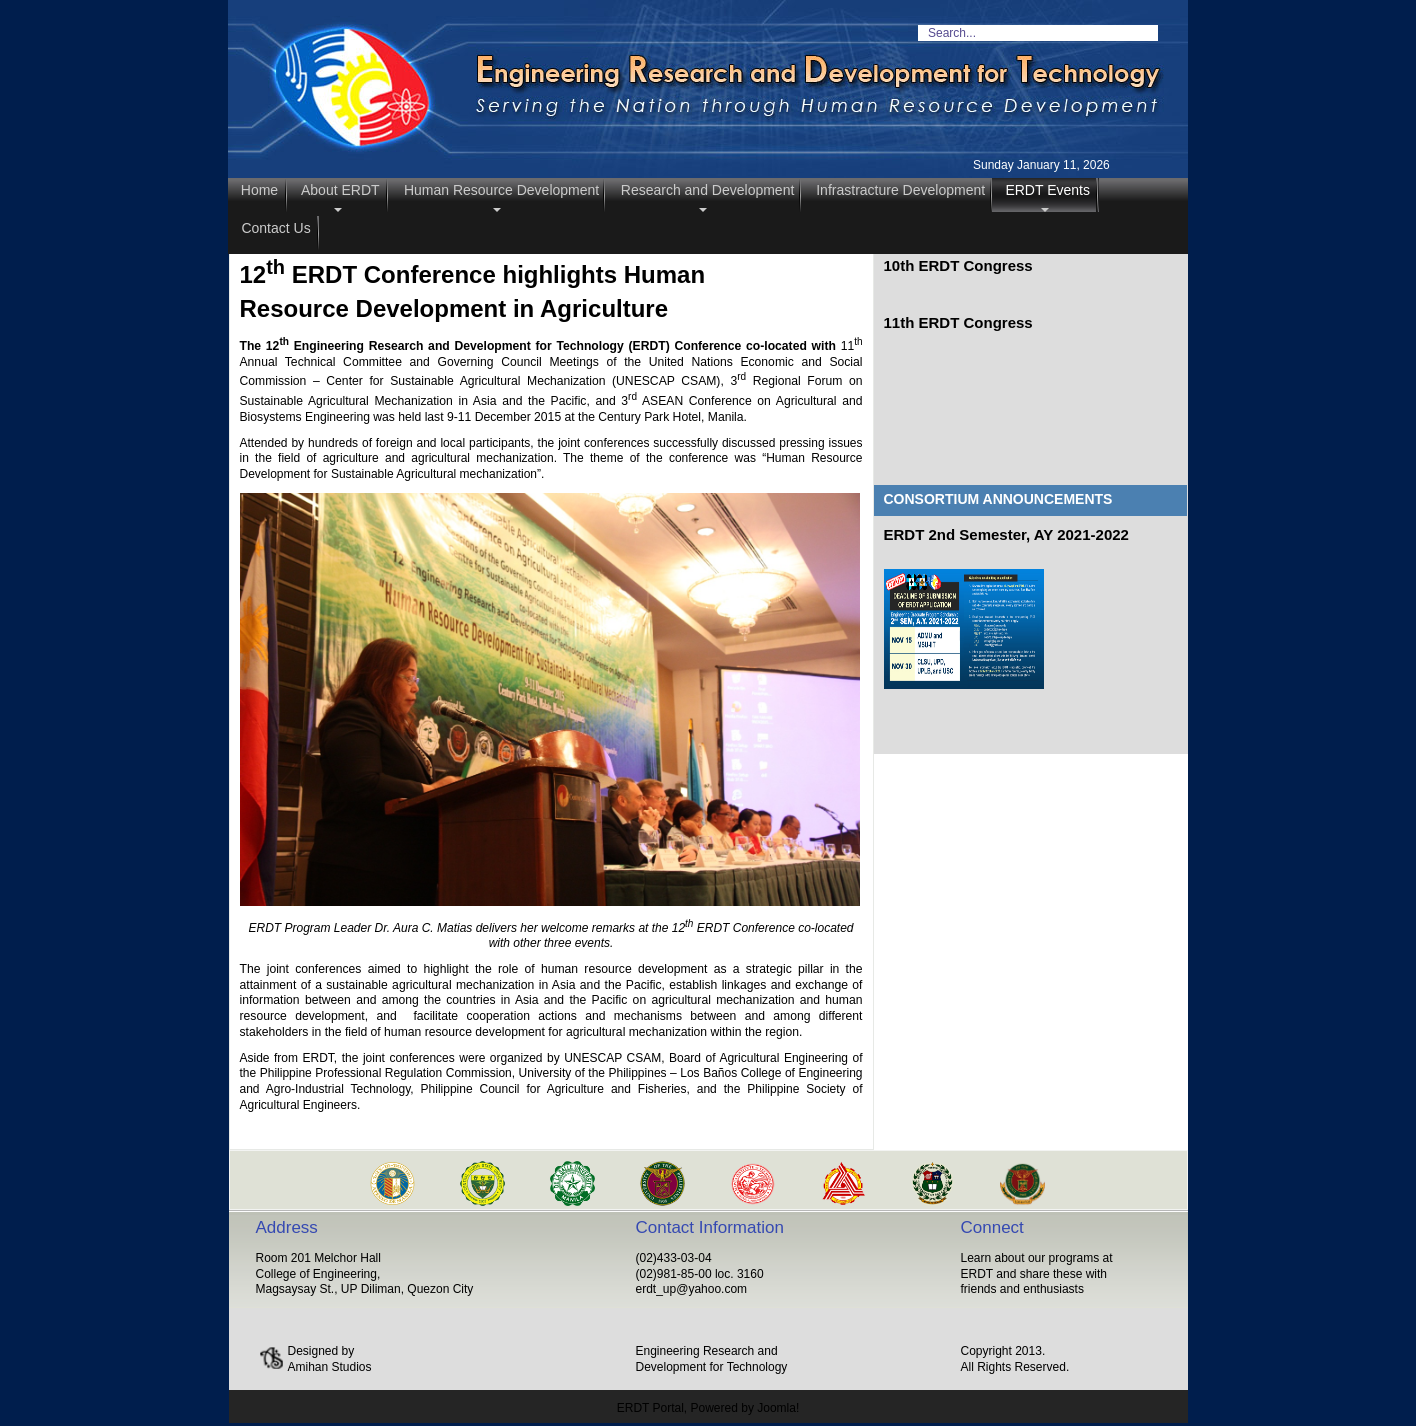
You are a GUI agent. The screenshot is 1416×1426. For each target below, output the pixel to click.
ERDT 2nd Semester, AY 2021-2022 (1006, 534)
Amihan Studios (330, 1367)
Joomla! (778, 1408)
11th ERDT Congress (958, 322)
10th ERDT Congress (958, 265)
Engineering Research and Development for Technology (712, 1359)
